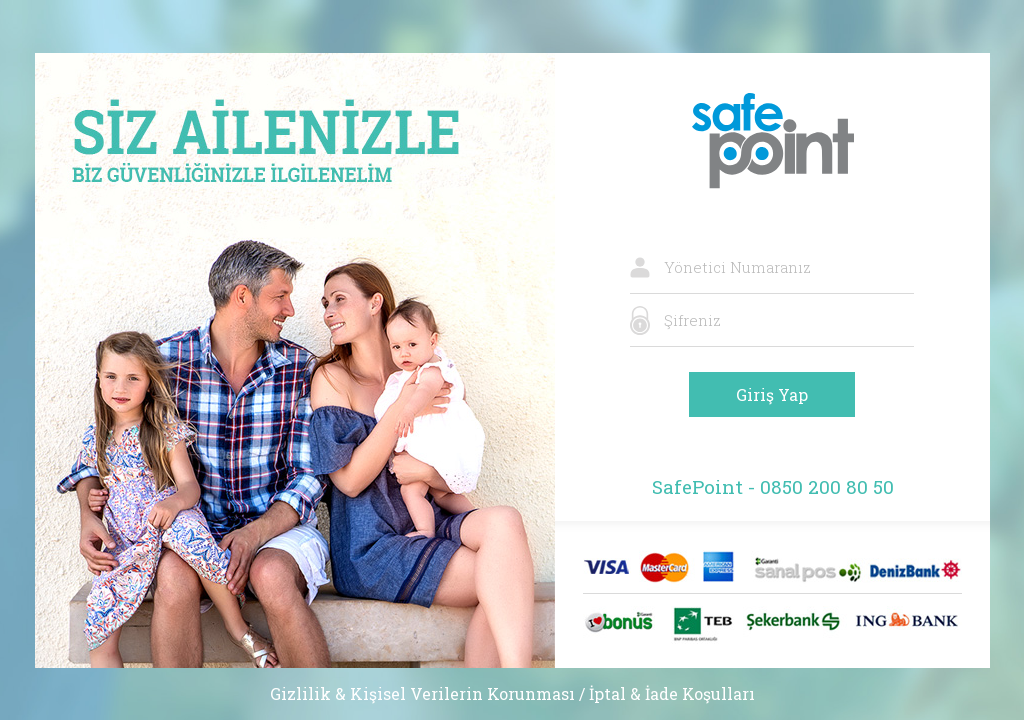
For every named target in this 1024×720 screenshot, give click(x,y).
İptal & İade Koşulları (672, 693)
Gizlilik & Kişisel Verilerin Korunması (422, 693)
